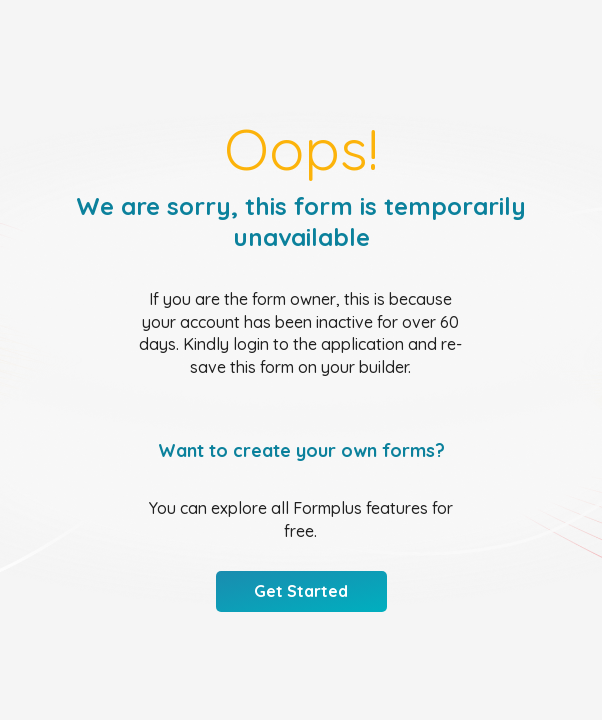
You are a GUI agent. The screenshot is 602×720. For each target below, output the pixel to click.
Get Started (301, 591)
